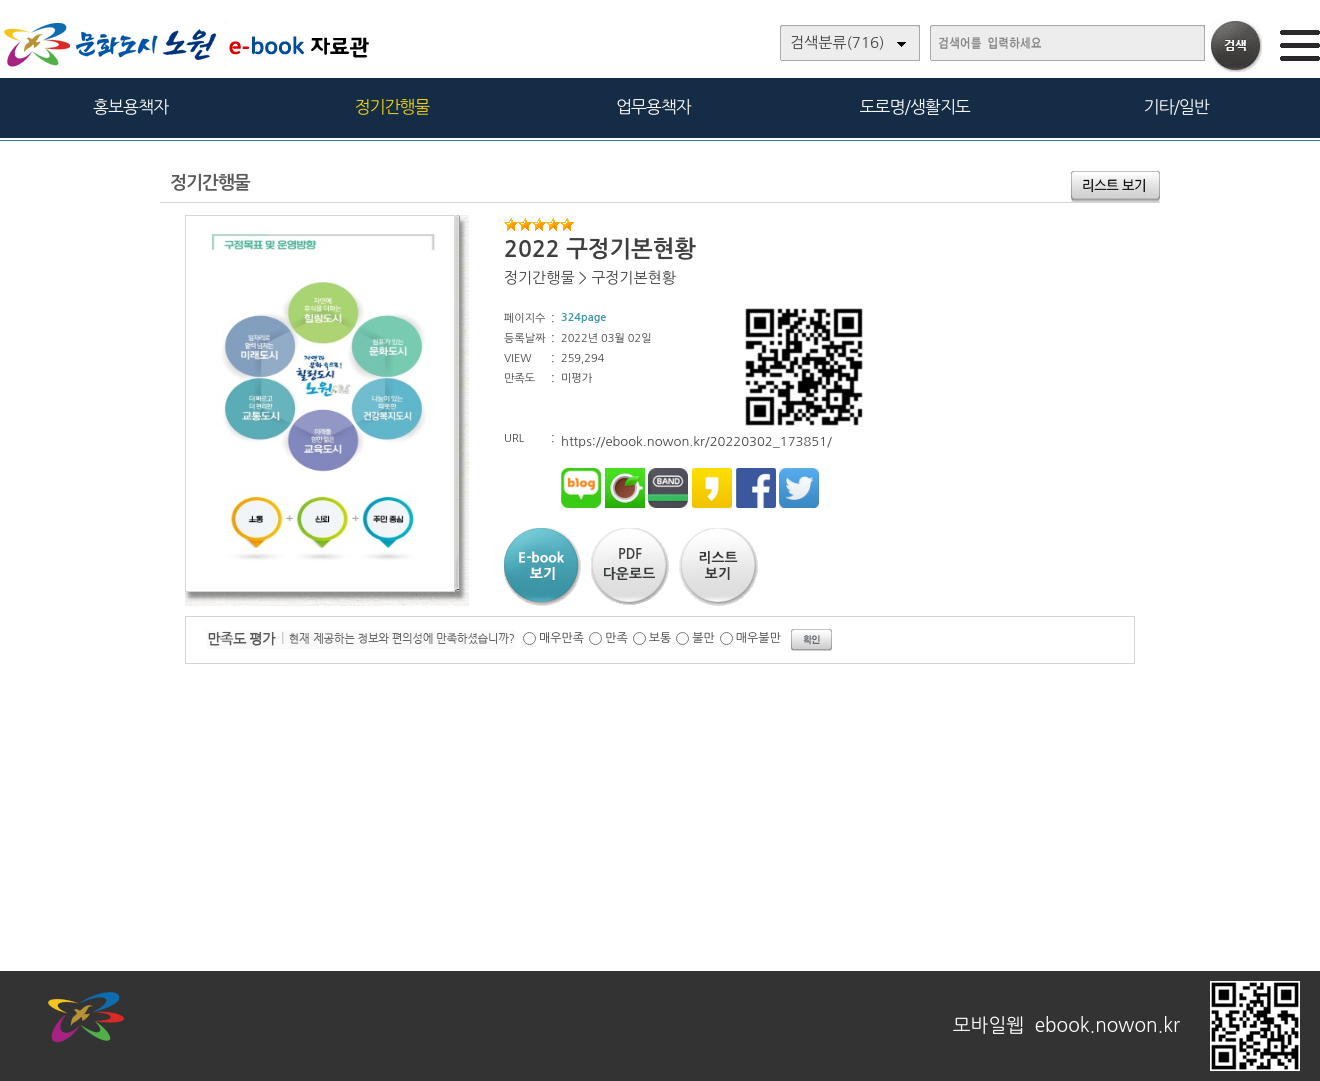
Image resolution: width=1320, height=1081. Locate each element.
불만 (703, 638)
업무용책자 (653, 106)
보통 (660, 638)
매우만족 (561, 638)
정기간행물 (392, 106)
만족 (616, 638)
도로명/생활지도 (915, 106)
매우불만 (758, 638)
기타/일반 (1175, 106)
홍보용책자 (130, 106)
